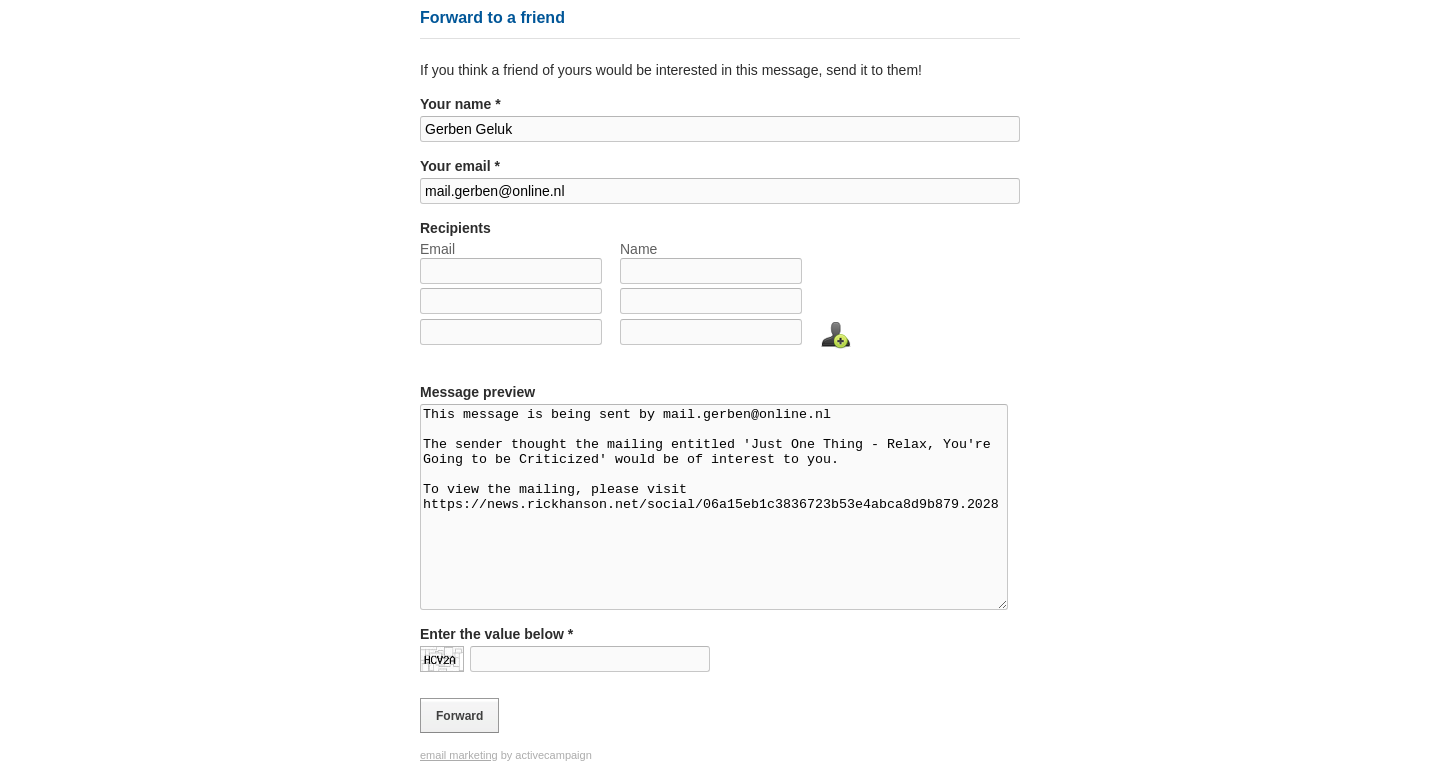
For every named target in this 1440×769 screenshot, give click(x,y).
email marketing (459, 755)
